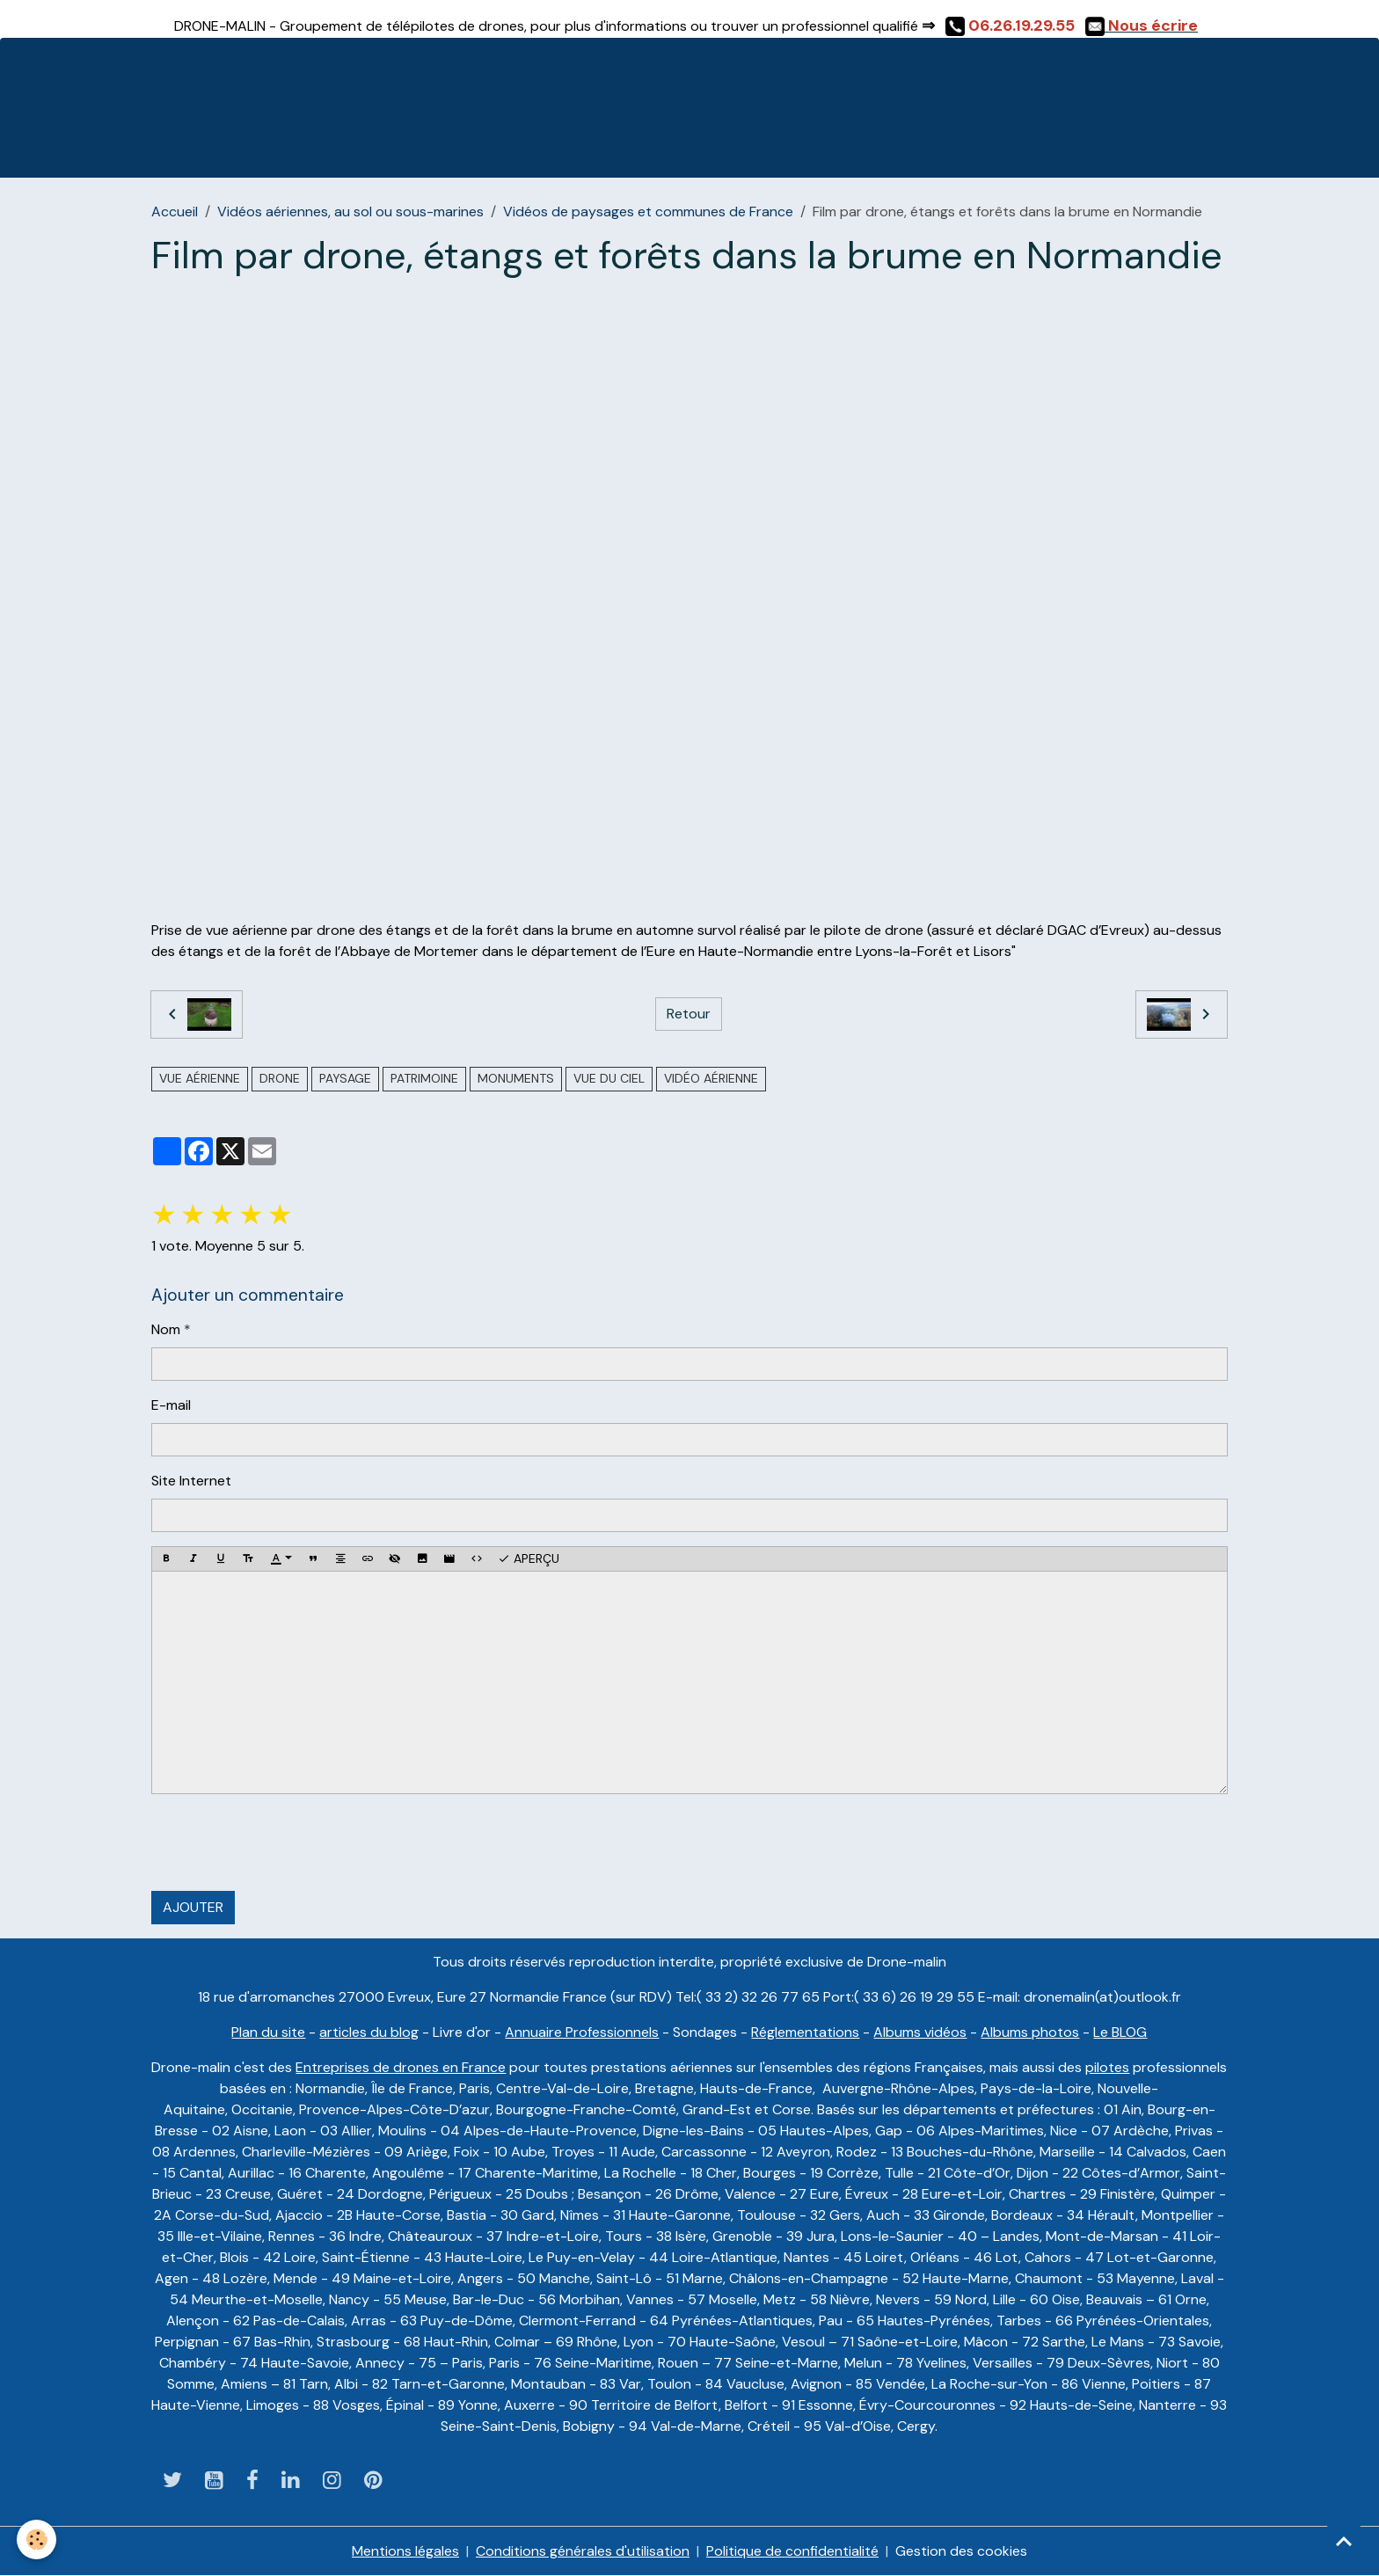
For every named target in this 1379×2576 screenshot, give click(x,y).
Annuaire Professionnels (582, 2032)
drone (279, 1078)
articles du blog (369, 2032)
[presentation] (285, 1842)
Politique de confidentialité (792, 2551)
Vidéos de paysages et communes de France (648, 211)
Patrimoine (424, 1078)
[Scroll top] (1344, 2541)
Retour (689, 1013)
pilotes (1107, 2067)
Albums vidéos (920, 2032)
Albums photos (1030, 2032)
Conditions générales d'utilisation (583, 2551)
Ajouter (193, 1907)
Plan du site (268, 2032)
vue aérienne (199, 1078)
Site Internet (191, 1480)
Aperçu (528, 1559)
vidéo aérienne (711, 1078)
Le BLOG (1120, 2032)
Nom (165, 1329)
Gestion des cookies (961, 2551)
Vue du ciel (609, 1078)
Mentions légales (405, 2551)
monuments (516, 1078)
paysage (345, 1078)
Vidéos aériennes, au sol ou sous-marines (350, 211)
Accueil (174, 211)
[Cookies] (37, 2539)
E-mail (171, 1405)
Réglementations (805, 2032)
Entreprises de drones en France (401, 2067)
